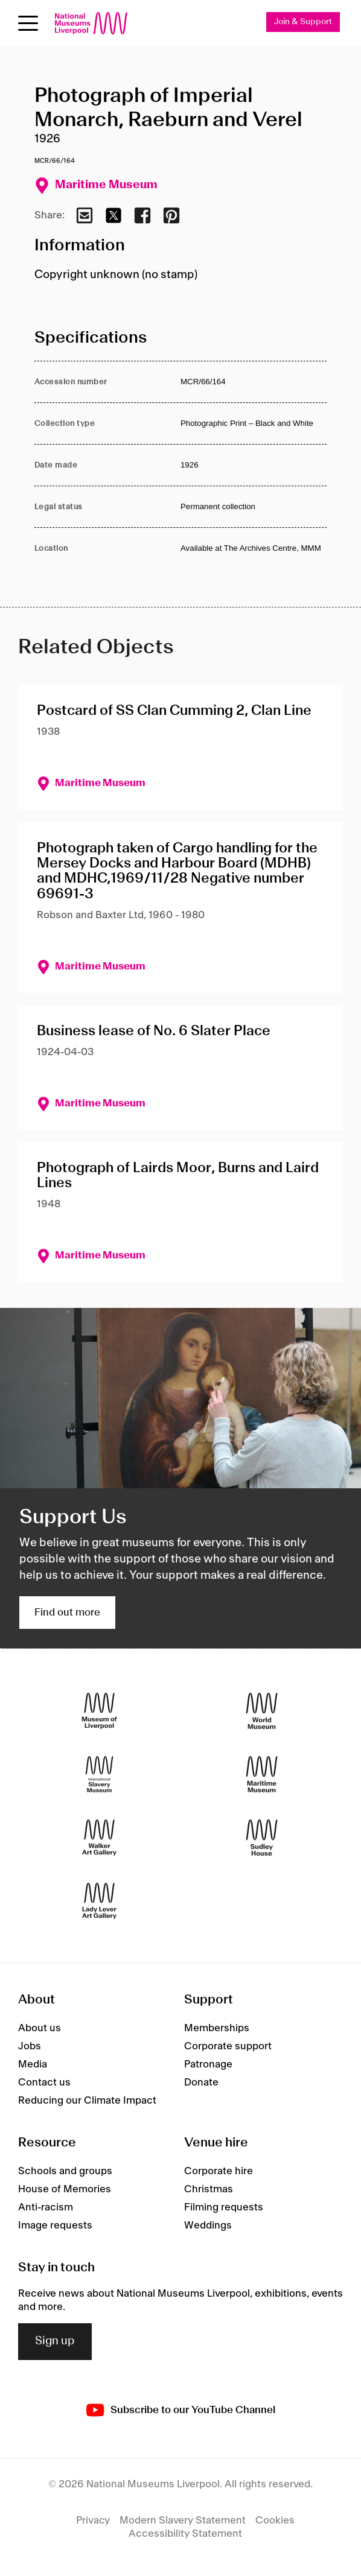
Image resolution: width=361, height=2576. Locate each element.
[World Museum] (261, 1710)
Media (32, 2064)
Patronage (208, 2064)
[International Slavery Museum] (99, 1774)
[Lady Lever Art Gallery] (99, 1900)
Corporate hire (218, 2171)
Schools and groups (65, 2171)
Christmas (208, 2189)
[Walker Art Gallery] (99, 1837)
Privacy (93, 2520)
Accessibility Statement (185, 2533)
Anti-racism (45, 2207)
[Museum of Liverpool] (99, 1710)
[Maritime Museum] (261, 1774)
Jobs (29, 2046)
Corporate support (228, 2046)
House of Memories (64, 2189)
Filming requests (223, 2207)
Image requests (55, 2225)
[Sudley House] (261, 1837)
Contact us (44, 2082)
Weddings (208, 2225)
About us (39, 2028)
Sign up (55, 2341)
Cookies (275, 2520)
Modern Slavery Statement (183, 2520)
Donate (201, 2082)
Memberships (216, 2028)
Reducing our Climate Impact (87, 2100)
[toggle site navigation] (28, 23)
